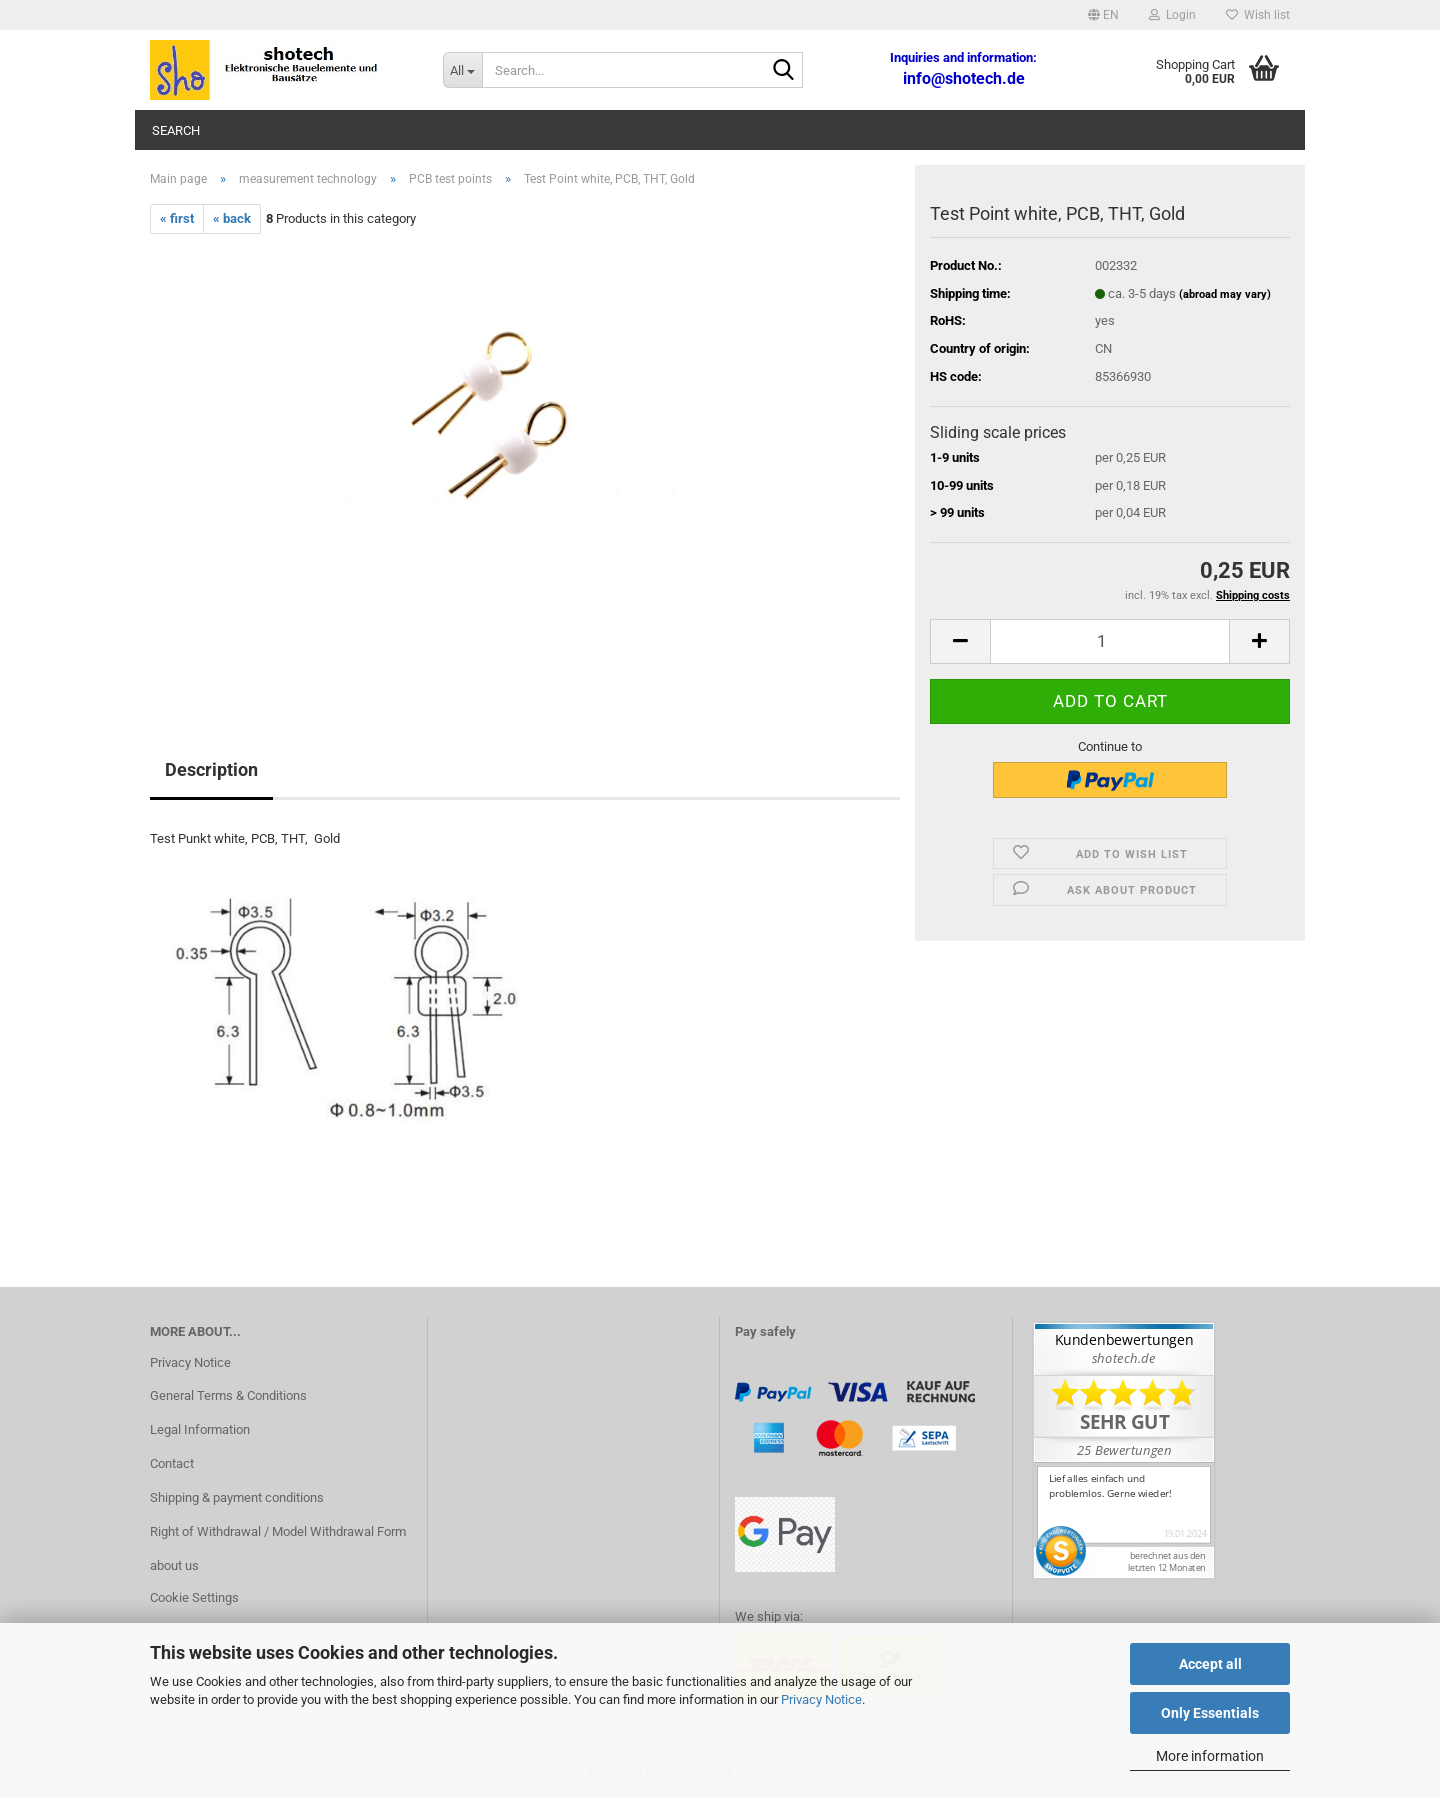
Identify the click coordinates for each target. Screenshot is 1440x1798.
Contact (172, 1463)
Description (211, 769)
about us (174, 1565)
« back (232, 218)
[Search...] (462, 70)
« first (177, 218)
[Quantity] (1110, 641)
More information (1210, 1756)
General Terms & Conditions (228, 1395)
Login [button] (1172, 15)
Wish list (1258, 15)
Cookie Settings (194, 1597)
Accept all (1210, 1664)
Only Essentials (1210, 1713)
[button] (1103, 15)
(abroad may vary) (1225, 294)
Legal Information (200, 1429)
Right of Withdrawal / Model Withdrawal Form (278, 1531)
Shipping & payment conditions (237, 1497)
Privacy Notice (821, 1699)
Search (176, 130)
